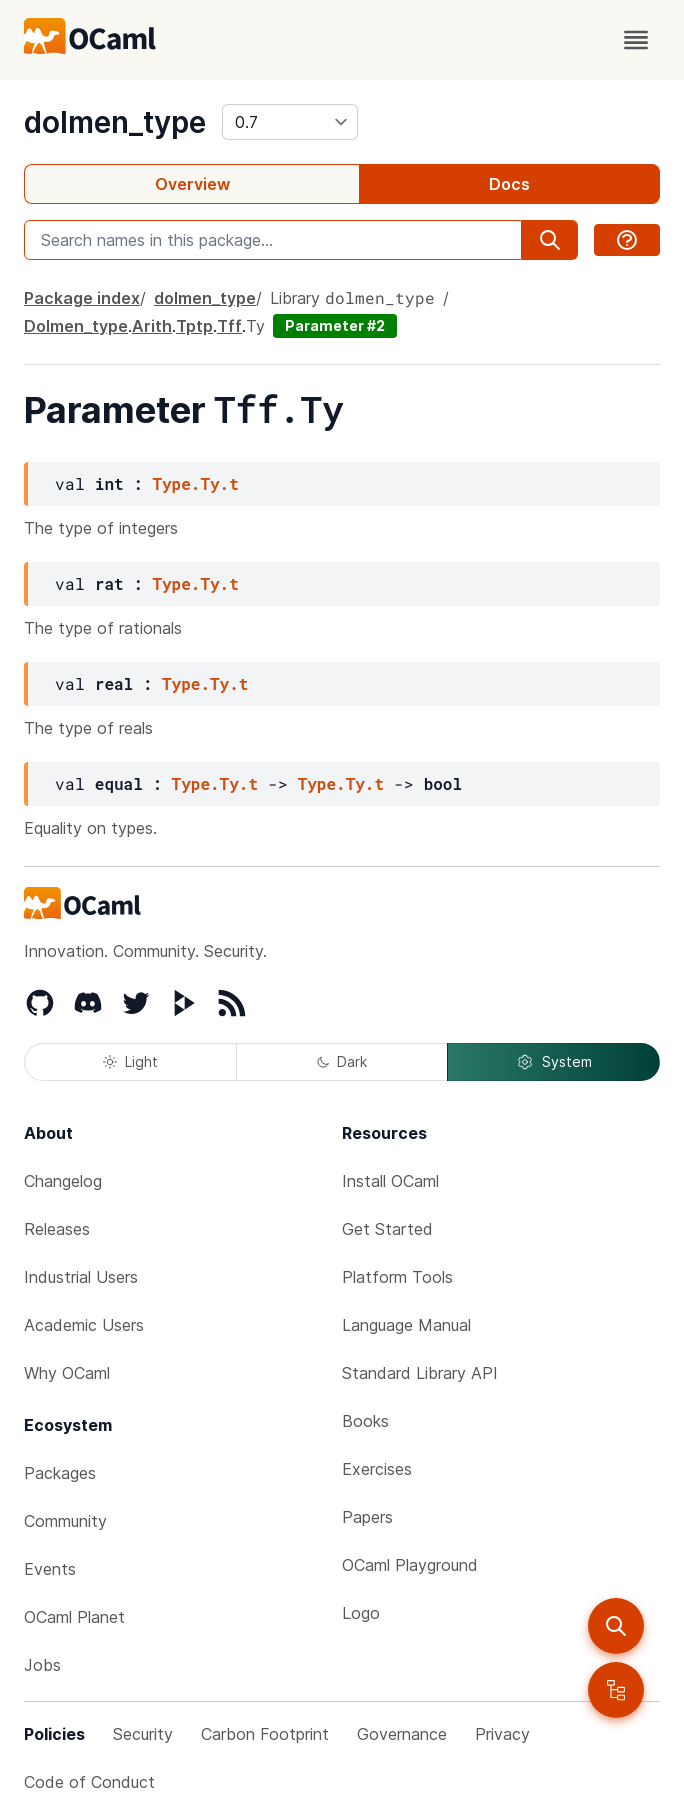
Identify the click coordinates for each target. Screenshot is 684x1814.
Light (130, 1061)
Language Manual (406, 1325)
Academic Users (84, 1325)
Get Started (387, 1229)
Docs (509, 184)
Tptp (194, 326)
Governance (402, 1734)
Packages (60, 1473)
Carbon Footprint (265, 1734)
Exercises (377, 1469)
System (554, 1062)
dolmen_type (115, 122)
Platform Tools (397, 1277)
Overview (192, 184)
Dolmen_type (76, 326)
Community (65, 1521)
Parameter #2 (335, 325)
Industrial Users (81, 1277)
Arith (152, 326)
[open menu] (636, 40)
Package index (82, 298)
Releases (57, 1229)
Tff (229, 326)
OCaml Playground (410, 1565)
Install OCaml (390, 1181)
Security (143, 1734)
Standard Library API (420, 1373)
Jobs (42, 1665)
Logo (361, 1613)
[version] (290, 122)
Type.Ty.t (195, 483)
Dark (342, 1061)
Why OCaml (67, 1373)
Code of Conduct (89, 1782)
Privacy (502, 1734)
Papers (367, 1517)
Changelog (63, 1181)
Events (50, 1569)
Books (365, 1421)
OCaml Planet (74, 1617)
